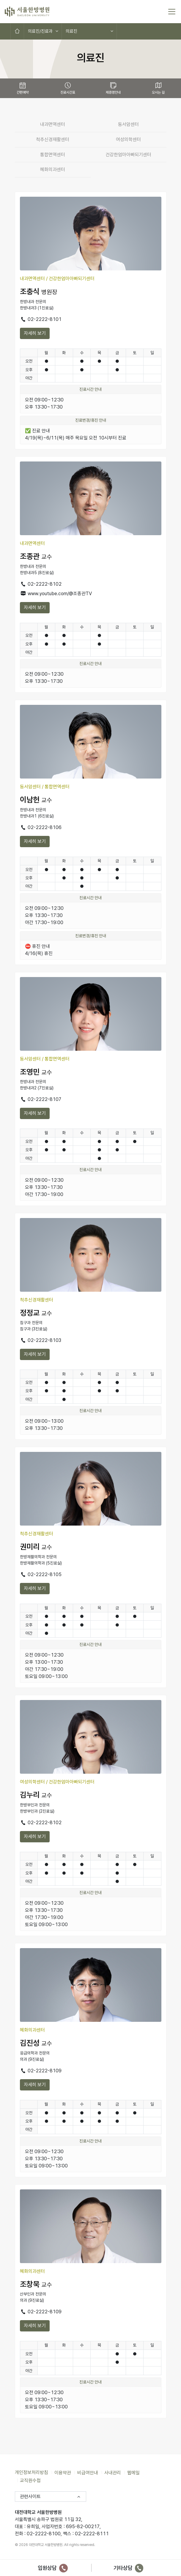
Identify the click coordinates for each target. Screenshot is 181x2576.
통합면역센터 (52, 154)
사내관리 (112, 2472)
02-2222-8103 (40, 1340)
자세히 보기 (35, 333)
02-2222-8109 (41, 2071)
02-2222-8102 (41, 584)
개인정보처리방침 (31, 2472)
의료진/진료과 (40, 31)
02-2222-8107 (40, 1099)
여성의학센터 (128, 139)
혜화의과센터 (52, 169)
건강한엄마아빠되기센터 (128, 154)
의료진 (71, 31)
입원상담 (53, 2568)
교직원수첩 (30, 2480)
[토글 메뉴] (171, 11)
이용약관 (62, 2472)
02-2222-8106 (41, 827)
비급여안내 (87, 2472)
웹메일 (133, 2472)
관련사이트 (30, 2496)
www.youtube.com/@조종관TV (56, 593)
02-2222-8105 (41, 1574)
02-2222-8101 (41, 319)
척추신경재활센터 (52, 139)
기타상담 (129, 2568)
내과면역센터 (52, 124)
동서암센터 (128, 124)
